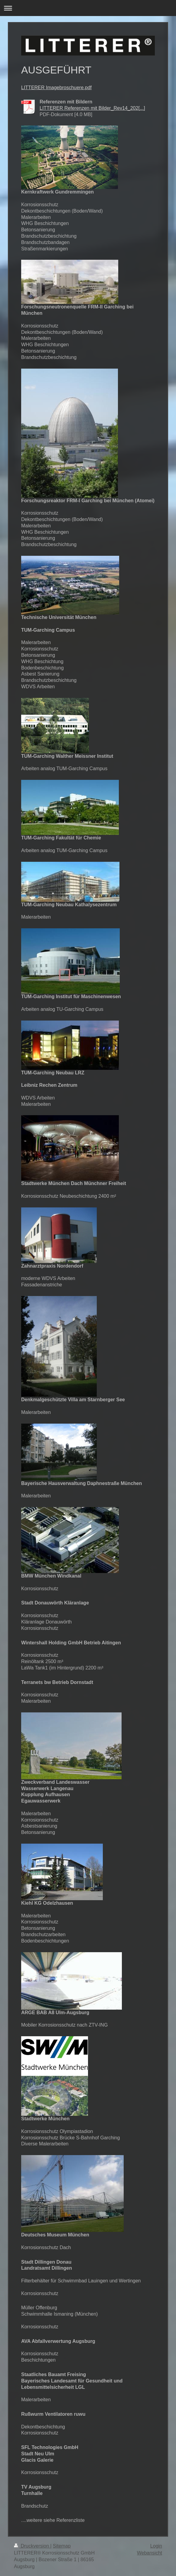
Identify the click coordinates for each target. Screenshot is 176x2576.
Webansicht (149, 2552)
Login (156, 2545)
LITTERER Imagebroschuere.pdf (56, 87)
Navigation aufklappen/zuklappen (88, 8)
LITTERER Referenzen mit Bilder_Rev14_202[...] (92, 108)
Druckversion (32, 2545)
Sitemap (62, 2545)
